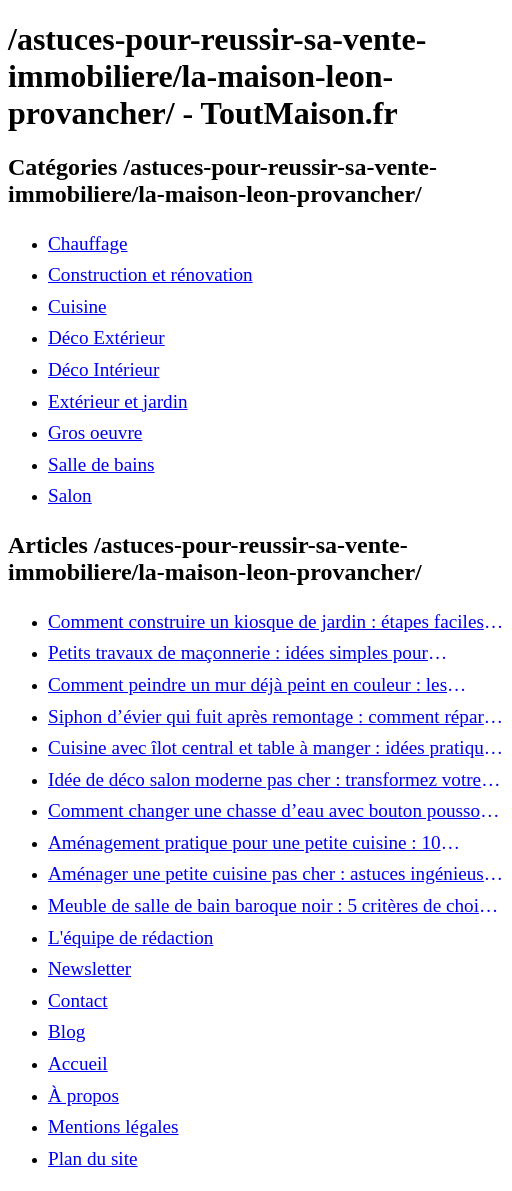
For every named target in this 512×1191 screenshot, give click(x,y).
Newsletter (89, 968)
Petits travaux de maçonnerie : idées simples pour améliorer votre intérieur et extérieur (238, 653)
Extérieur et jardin (118, 401)
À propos (83, 1095)
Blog (66, 1031)
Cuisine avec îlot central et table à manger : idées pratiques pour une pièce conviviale (274, 748)
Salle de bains (101, 464)
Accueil (78, 1063)
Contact (78, 1000)
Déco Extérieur (106, 337)
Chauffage (88, 243)
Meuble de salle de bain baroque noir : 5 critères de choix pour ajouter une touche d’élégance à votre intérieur (268, 906)
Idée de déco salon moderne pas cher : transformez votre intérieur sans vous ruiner (264, 780)
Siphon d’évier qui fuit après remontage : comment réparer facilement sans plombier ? (273, 717)
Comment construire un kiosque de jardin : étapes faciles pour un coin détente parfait (266, 622)
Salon (70, 495)
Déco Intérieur (103, 369)
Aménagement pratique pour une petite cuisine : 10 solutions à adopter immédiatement (244, 843)
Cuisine (77, 306)
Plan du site (93, 1158)
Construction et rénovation (150, 274)
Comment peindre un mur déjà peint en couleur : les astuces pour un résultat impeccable (247, 685)
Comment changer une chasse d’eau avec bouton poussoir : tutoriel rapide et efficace (275, 811)
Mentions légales (113, 1126)
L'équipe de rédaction (130, 937)
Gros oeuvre (95, 432)
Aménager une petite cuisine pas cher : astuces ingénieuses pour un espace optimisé (274, 874)
